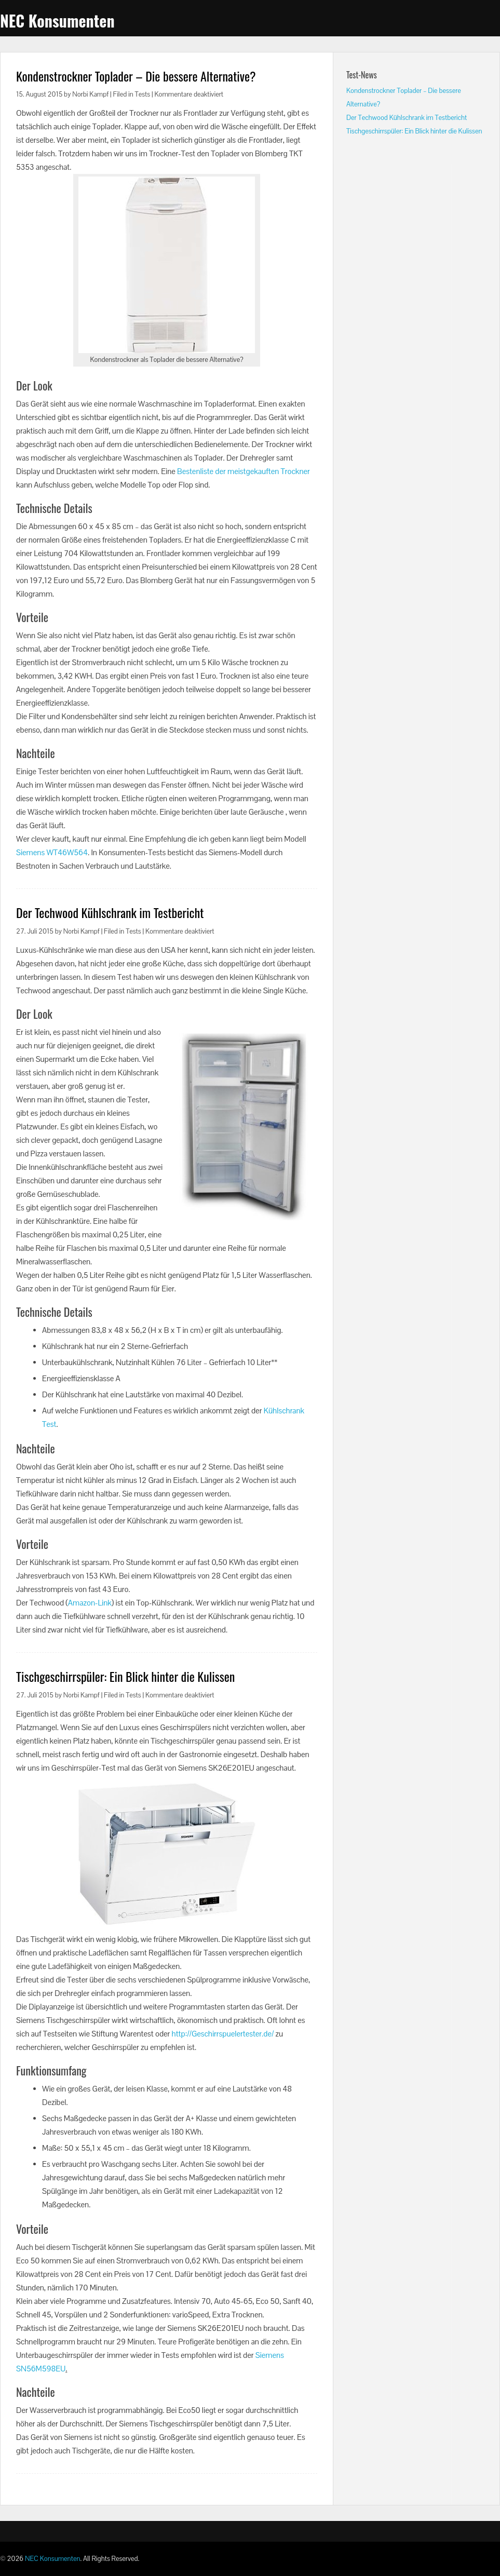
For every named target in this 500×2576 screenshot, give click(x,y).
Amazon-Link (90, 1603)
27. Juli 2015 (34, 931)
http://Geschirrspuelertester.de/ (223, 2034)
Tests (143, 94)
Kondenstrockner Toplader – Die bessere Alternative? (136, 75)
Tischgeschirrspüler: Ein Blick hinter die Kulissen (125, 1676)
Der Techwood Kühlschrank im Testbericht (110, 912)
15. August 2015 (39, 94)
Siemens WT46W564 (52, 852)
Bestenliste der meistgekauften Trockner (243, 471)
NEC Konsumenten (57, 20)
